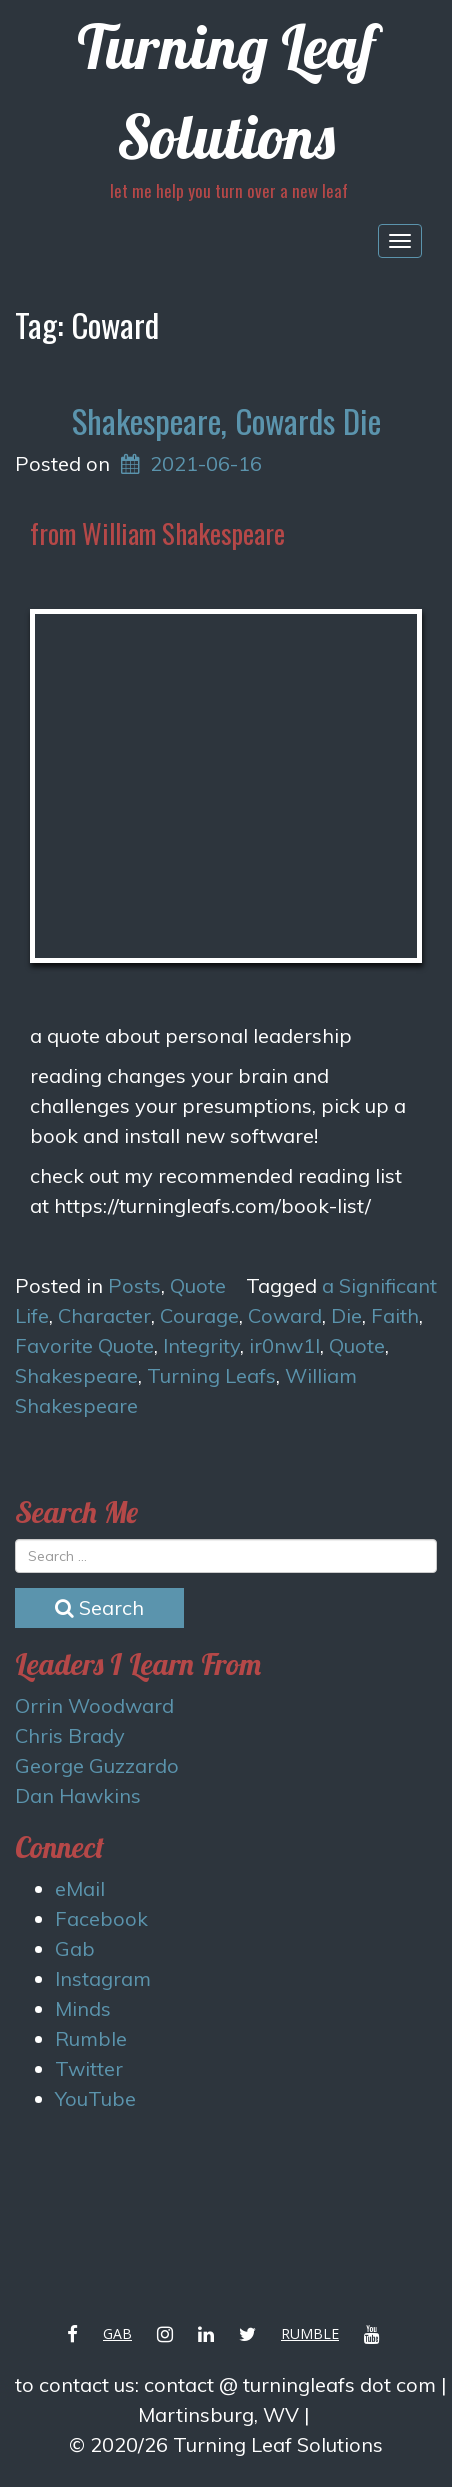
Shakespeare (76, 1375)
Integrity (201, 1345)
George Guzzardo (97, 1765)
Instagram (103, 1978)
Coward (285, 1315)
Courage (199, 1315)
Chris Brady (70, 1735)
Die (346, 1315)
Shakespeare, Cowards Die (226, 420)
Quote (198, 1285)
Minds (83, 2008)
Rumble (91, 2038)
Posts (134, 1285)
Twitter (89, 2068)
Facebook (101, 1918)
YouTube (95, 2098)
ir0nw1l (284, 1345)
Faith (395, 1315)
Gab (75, 1948)
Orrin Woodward (94, 1705)
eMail (80, 1888)
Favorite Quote (84, 1345)
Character (104, 1315)
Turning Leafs (211, 1375)
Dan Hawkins (78, 1795)
